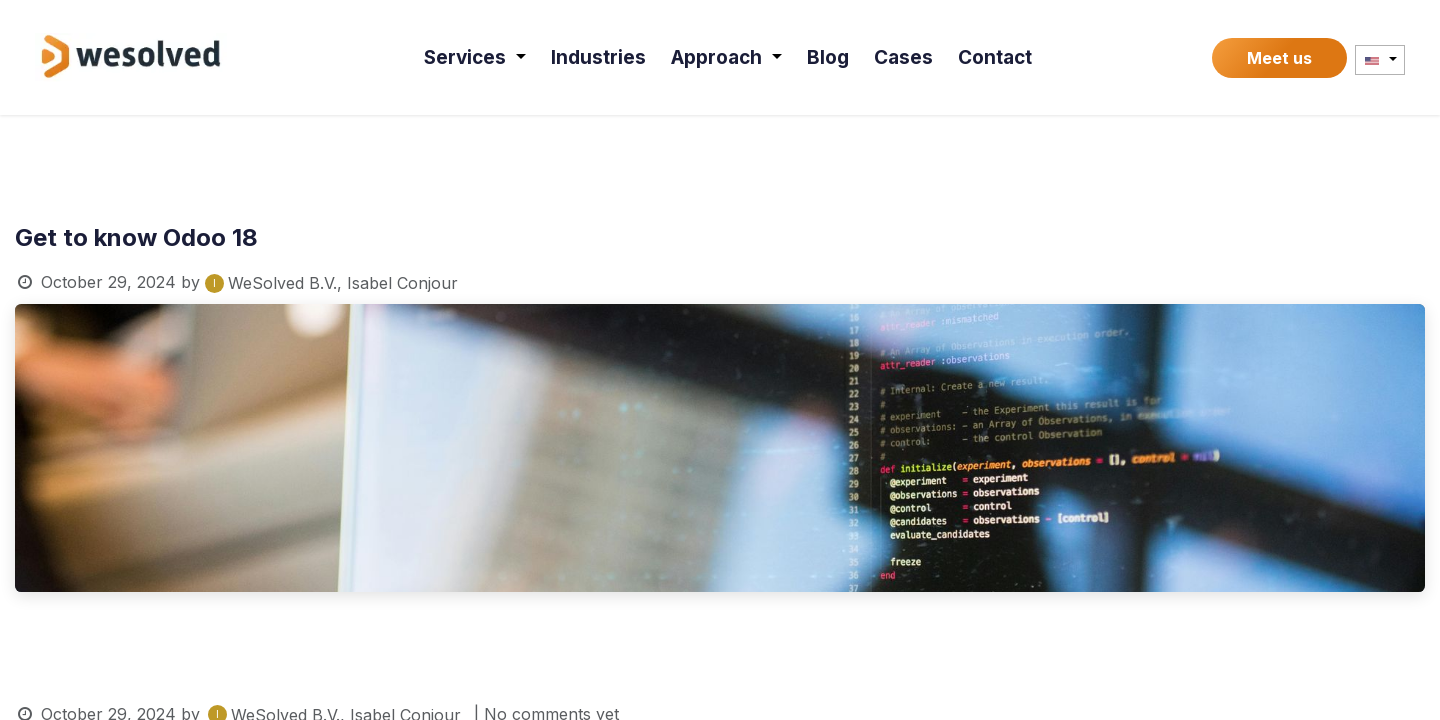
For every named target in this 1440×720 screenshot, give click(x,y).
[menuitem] (475, 57)
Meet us (1279, 58)
